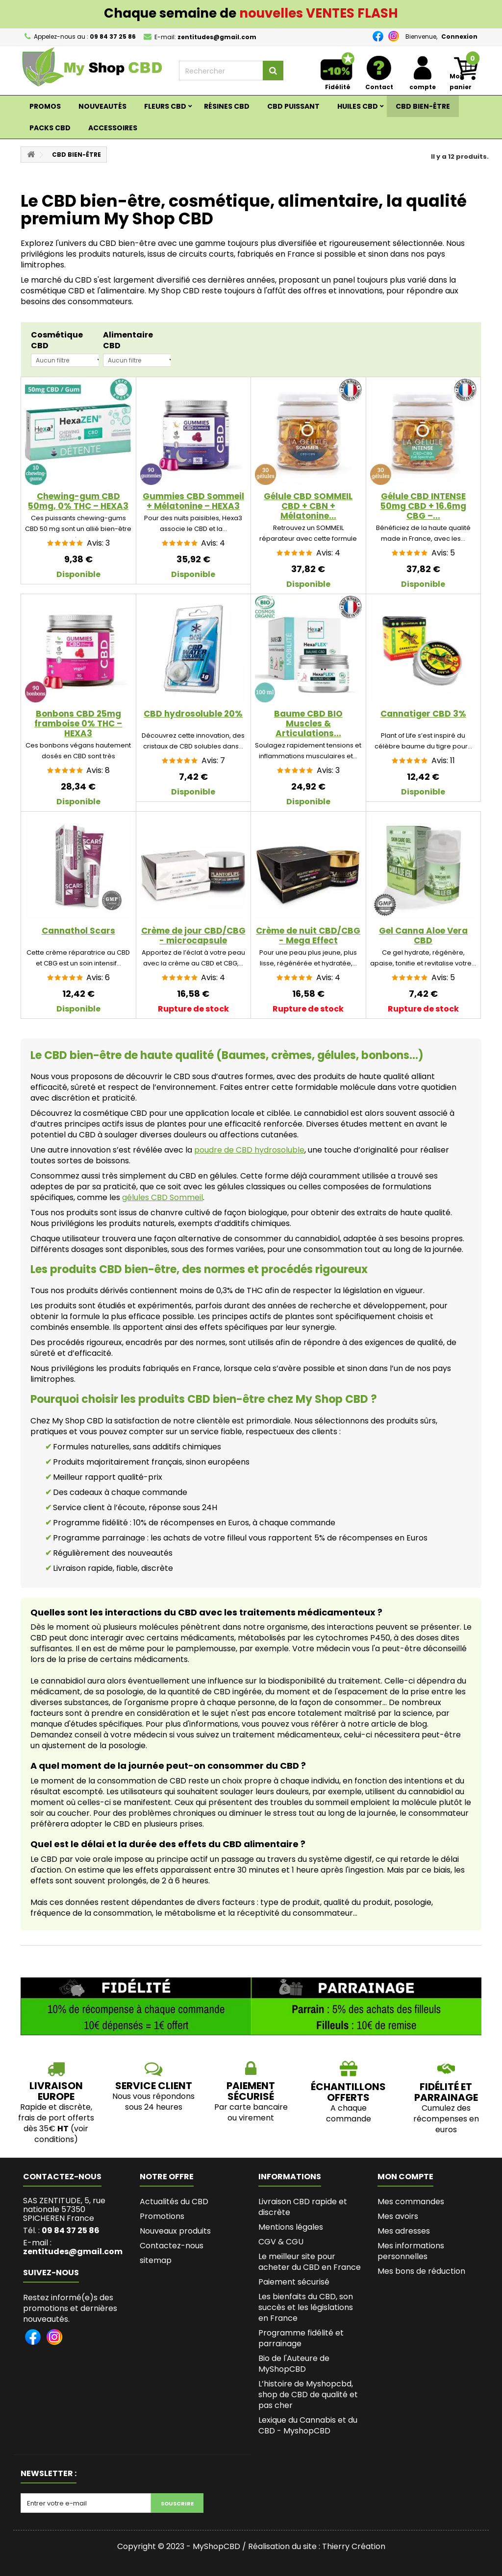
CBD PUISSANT (293, 106)
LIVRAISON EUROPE (56, 2091)
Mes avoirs (397, 2216)
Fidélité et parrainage (446, 2092)
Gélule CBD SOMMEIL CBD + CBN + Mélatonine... (308, 506)
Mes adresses (403, 2231)
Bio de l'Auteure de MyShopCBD (293, 2364)
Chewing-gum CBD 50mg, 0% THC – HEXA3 (78, 501)
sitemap (156, 2260)
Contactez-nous (171, 2245)
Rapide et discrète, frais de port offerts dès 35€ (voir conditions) (56, 2123)
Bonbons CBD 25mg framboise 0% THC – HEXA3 (78, 723)
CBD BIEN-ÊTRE (423, 106)
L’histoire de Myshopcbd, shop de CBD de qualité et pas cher (308, 2394)
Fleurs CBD (165, 106)
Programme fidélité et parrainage (301, 2338)
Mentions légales (290, 2227)
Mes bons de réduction (421, 2271)
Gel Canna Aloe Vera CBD (423, 935)
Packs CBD (50, 128)
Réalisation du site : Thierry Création (316, 2546)
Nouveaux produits (175, 2231)
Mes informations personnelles (410, 2251)
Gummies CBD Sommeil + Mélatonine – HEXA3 (193, 501)
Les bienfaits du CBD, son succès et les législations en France (305, 2307)
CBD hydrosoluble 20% (193, 714)
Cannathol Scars (78, 931)
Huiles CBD (357, 106)
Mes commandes (410, 2201)
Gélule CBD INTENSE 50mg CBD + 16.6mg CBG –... (423, 506)
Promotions (162, 2216)
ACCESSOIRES (112, 128)
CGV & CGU (280, 2241)
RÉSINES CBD (227, 106)
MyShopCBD (216, 2546)
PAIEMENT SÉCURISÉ (250, 2091)
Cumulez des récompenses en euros (446, 2118)
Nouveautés (102, 106)
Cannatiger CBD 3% (423, 714)
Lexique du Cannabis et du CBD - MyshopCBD (307, 2425)
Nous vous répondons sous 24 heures (153, 2102)
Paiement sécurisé (293, 2281)
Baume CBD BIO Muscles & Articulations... (308, 723)
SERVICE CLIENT (153, 2086)
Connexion (459, 36)
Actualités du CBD (174, 2201)
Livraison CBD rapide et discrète (302, 2207)
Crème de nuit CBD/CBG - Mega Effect (308, 935)
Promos (45, 106)
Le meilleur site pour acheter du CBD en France (309, 2262)
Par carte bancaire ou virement (251, 2112)
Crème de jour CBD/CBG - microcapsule (193, 935)
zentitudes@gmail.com (73, 2251)
